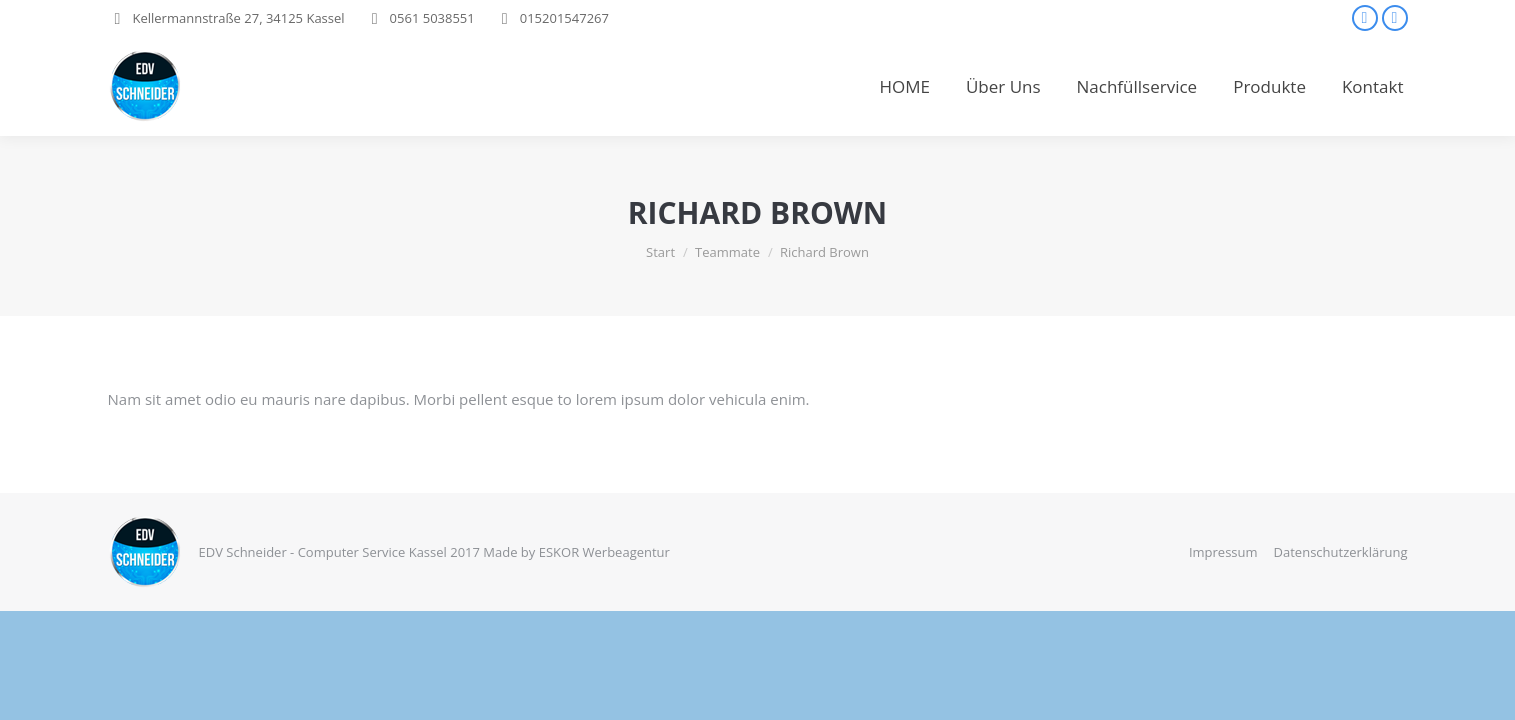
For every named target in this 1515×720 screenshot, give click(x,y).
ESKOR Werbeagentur (604, 552)
